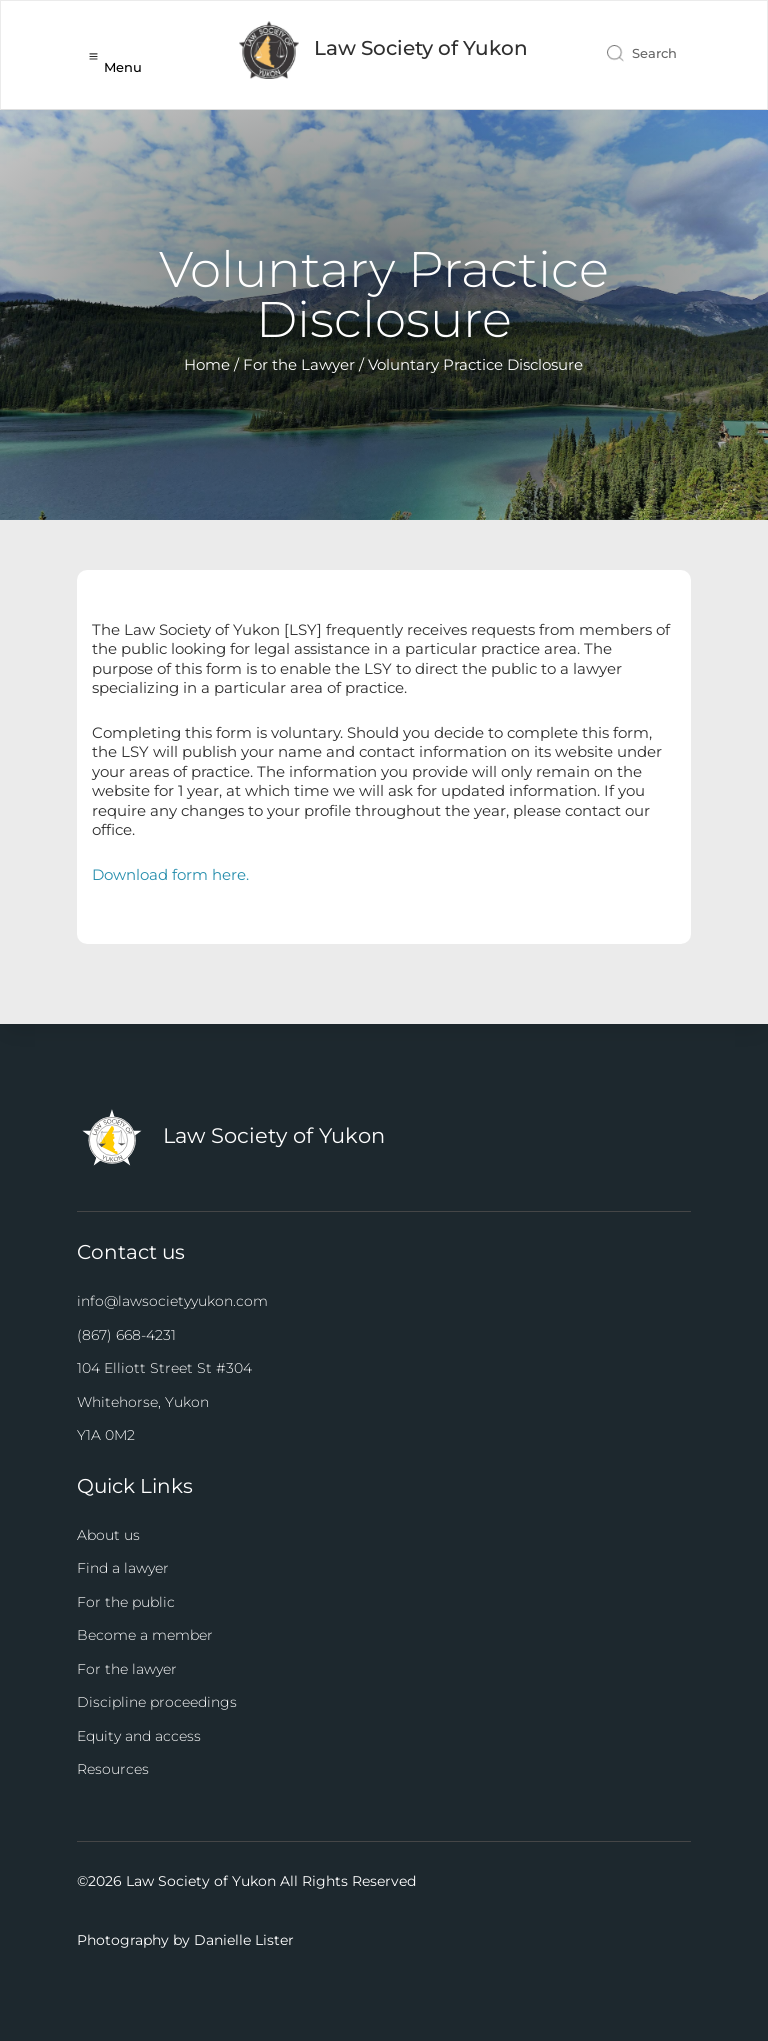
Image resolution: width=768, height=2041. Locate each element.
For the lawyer (127, 1669)
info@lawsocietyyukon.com (172, 1301)
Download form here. (170, 874)
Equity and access (139, 1736)
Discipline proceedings (157, 1702)
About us (108, 1535)
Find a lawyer (123, 1568)
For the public (126, 1602)
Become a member (145, 1635)
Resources (113, 1769)
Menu (123, 67)
